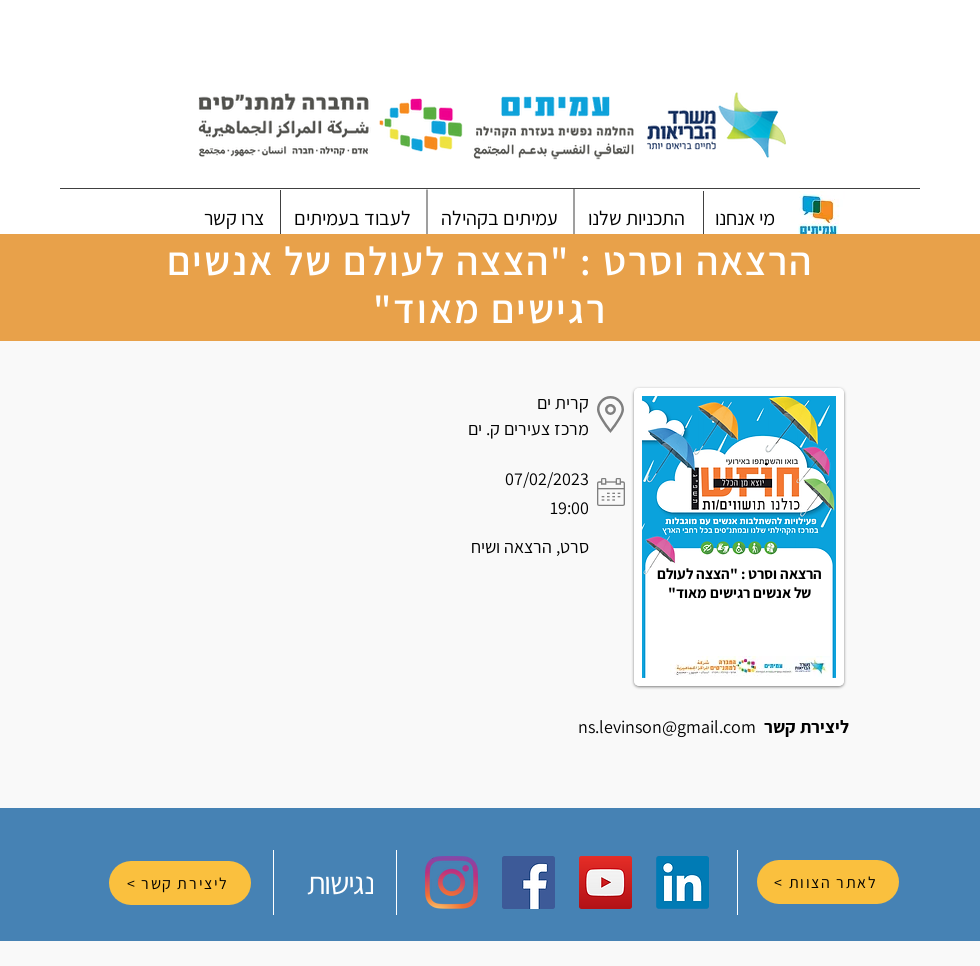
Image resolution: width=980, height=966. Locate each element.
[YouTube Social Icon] (605, 882)
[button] (745, 218)
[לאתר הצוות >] (828, 882)
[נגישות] (342, 882)
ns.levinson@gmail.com (667, 726)
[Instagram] (451, 882)
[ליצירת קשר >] (180, 883)
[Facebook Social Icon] (528, 882)
